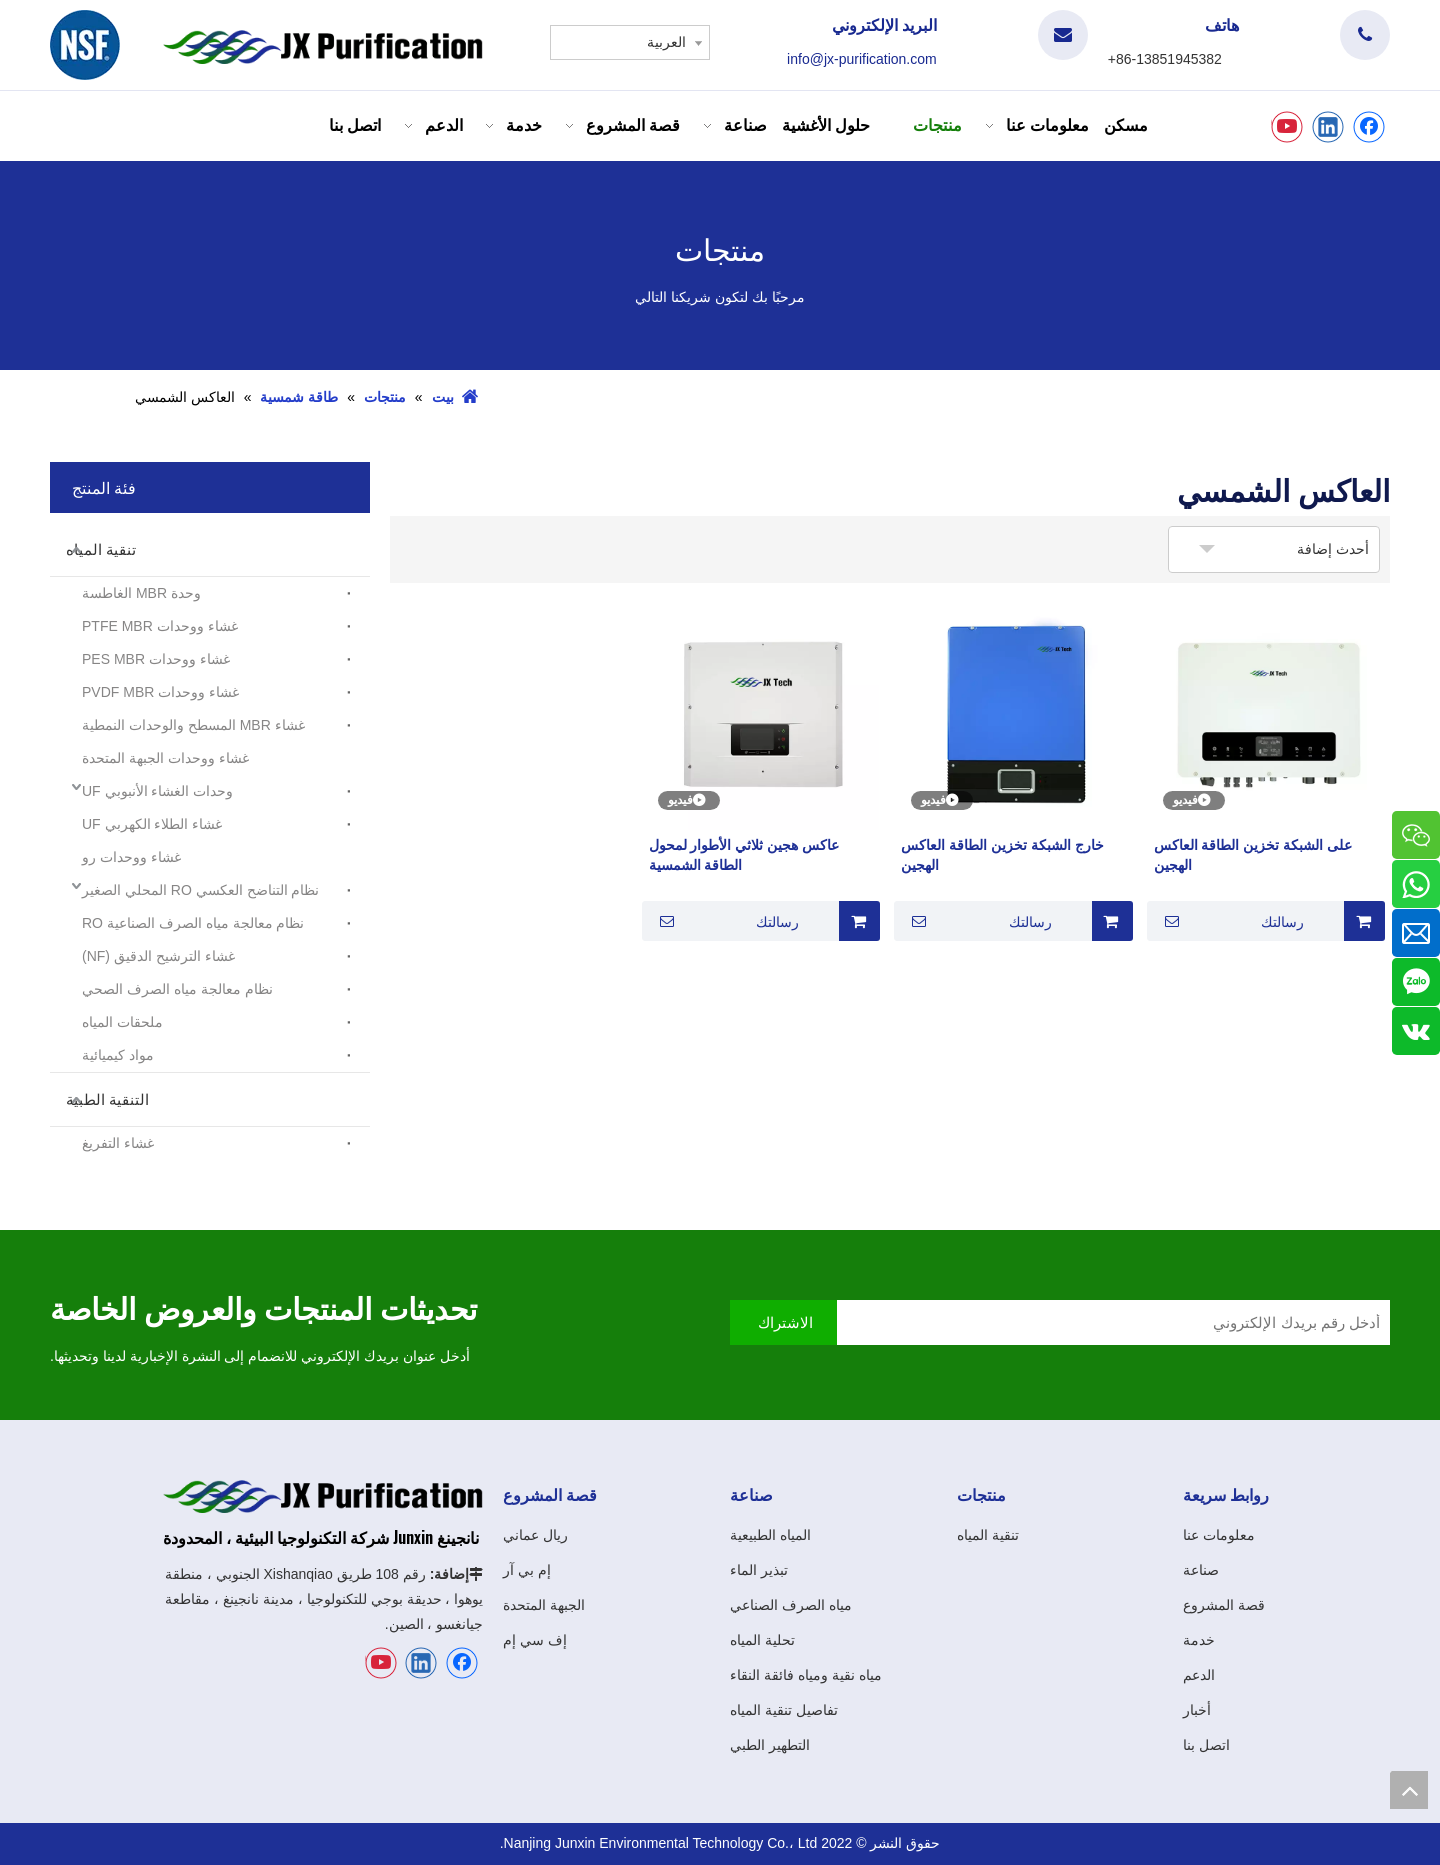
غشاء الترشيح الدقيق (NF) (158, 956)
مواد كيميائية (118, 1055)
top (1409, 1790)
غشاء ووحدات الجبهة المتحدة (165, 758)
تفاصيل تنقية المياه (784, 1710)
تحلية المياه (762, 1640)
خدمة (1199, 1640)
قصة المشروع (1224, 1605)
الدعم (1199, 1675)
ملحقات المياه (122, 1022)
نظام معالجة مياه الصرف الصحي (177, 989)
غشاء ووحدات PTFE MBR (160, 626)
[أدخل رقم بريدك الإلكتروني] (1094, 1322)
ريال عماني (535, 1535)
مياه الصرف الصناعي (791, 1605)
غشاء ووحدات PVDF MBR (160, 692)
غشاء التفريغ (118, 1143)
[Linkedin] (1328, 127)
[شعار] (85, 45)
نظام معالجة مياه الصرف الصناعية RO (193, 923)
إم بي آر (527, 1570)
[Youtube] (1287, 127)
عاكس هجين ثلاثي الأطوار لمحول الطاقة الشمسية (744, 855)
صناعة (1201, 1570)
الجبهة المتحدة (544, 1605)
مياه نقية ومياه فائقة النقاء (806, 1675)
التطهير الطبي (770, 1745)
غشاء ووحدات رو (131, 857)
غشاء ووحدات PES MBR (156, 659)
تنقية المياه (101, 549)
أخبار (1197, 1710)
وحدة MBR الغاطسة (141, 593)
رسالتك (1228, 921)
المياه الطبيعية (770, 1535)
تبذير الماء (759, 1570)
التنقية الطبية (107, 1099)
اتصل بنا (1206, 1745)
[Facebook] (1369, 127)
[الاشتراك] (783, 1322)
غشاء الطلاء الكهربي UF (152, 824)
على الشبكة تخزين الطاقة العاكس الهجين (1253, 855)
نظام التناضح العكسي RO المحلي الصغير (200, 890)
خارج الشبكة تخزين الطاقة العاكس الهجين (1002, 855)
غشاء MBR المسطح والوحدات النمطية (193, 725)
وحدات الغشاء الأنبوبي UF (157, 791)
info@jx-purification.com (862, 59)
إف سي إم (535, 1640)
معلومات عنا (1219, 1535)
